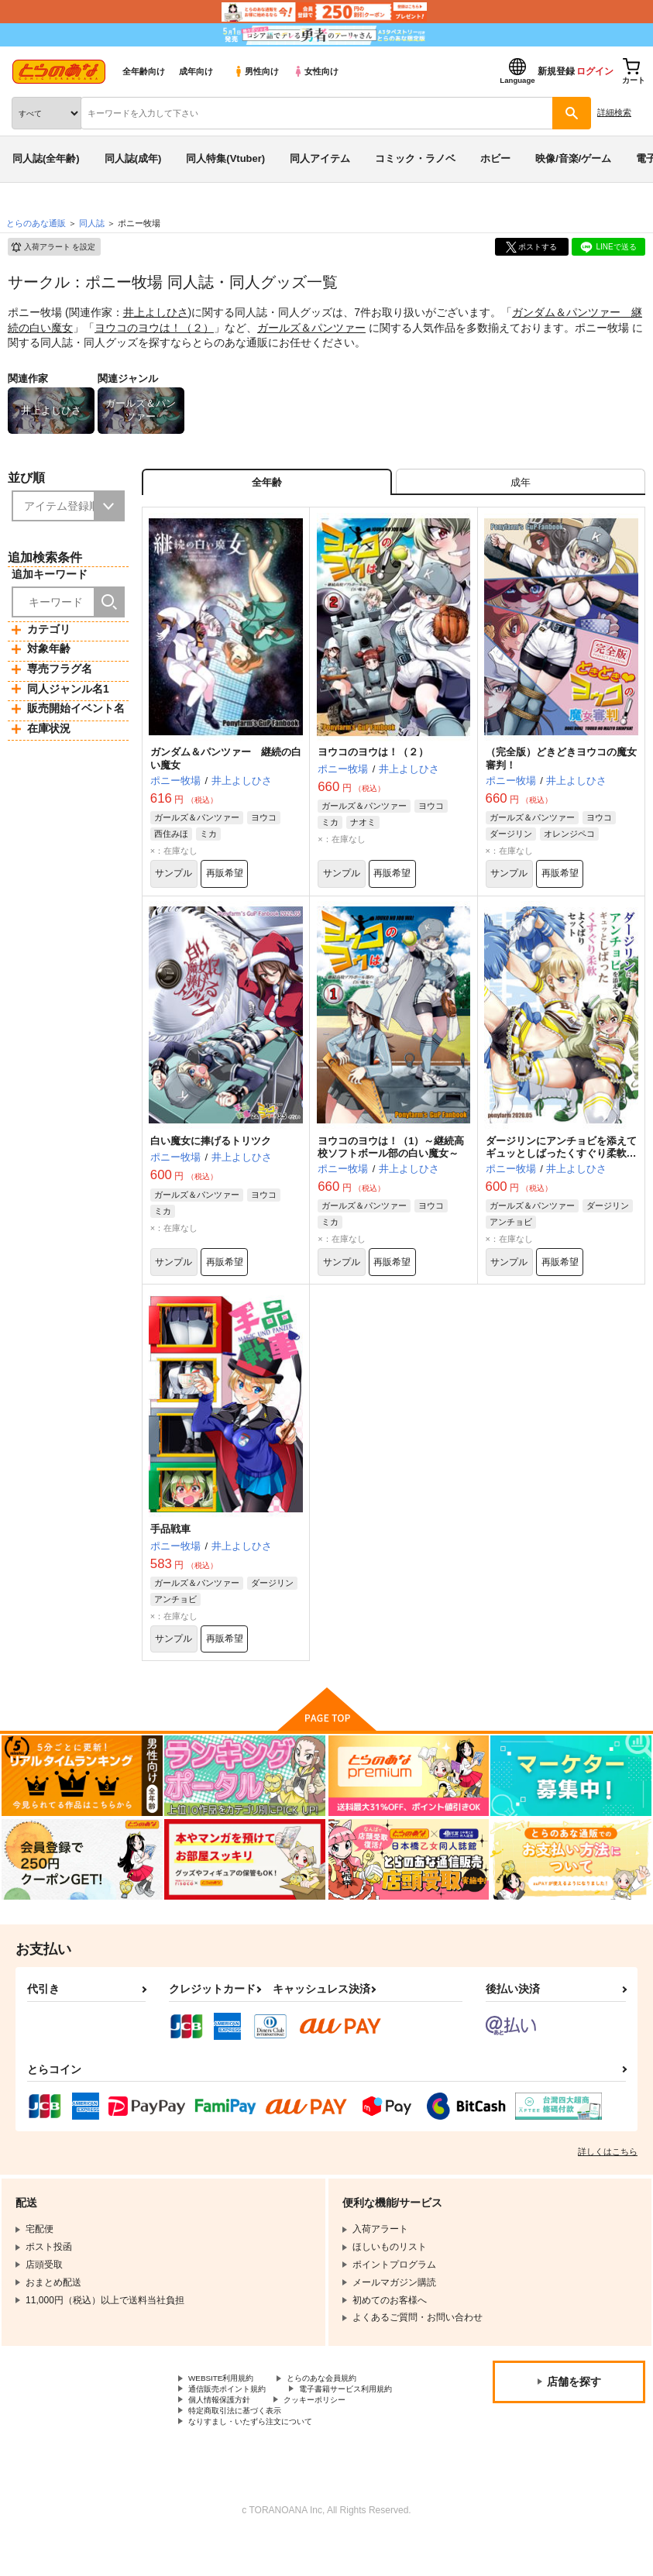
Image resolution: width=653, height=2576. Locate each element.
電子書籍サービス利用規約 (244, 2431)
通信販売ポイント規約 (234, 2418)
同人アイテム (320, 158)
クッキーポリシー (225, 2444)
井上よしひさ (155, 312)
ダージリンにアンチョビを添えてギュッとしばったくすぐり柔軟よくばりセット (561, 1168)
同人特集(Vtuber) (225, 158)
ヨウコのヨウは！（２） (154, 328)
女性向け (316, 71)
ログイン (594, 71)
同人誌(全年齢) (46, 158)
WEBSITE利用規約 (227, 2405)
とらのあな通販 (36, 223)
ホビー (495, 158)
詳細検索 (614, 112)
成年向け (196, 71)
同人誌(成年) (133, 158)
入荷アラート (52, 247)
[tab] (520, 486)
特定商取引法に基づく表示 (351, 2444)
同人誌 (92, 223)
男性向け (256, 71)
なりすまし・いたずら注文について (262, 2457)
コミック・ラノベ (415, 158)
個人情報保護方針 (370, 2431)
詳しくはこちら (608, 2177)
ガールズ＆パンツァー (311, 328)
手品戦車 (170, 1549)
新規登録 (556, 71)
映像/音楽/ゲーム (573, 158)
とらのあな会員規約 (342, 2405)
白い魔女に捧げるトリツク (210, 1155)
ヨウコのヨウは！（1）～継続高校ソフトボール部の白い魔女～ (391, 1161)
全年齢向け (143, 71)
